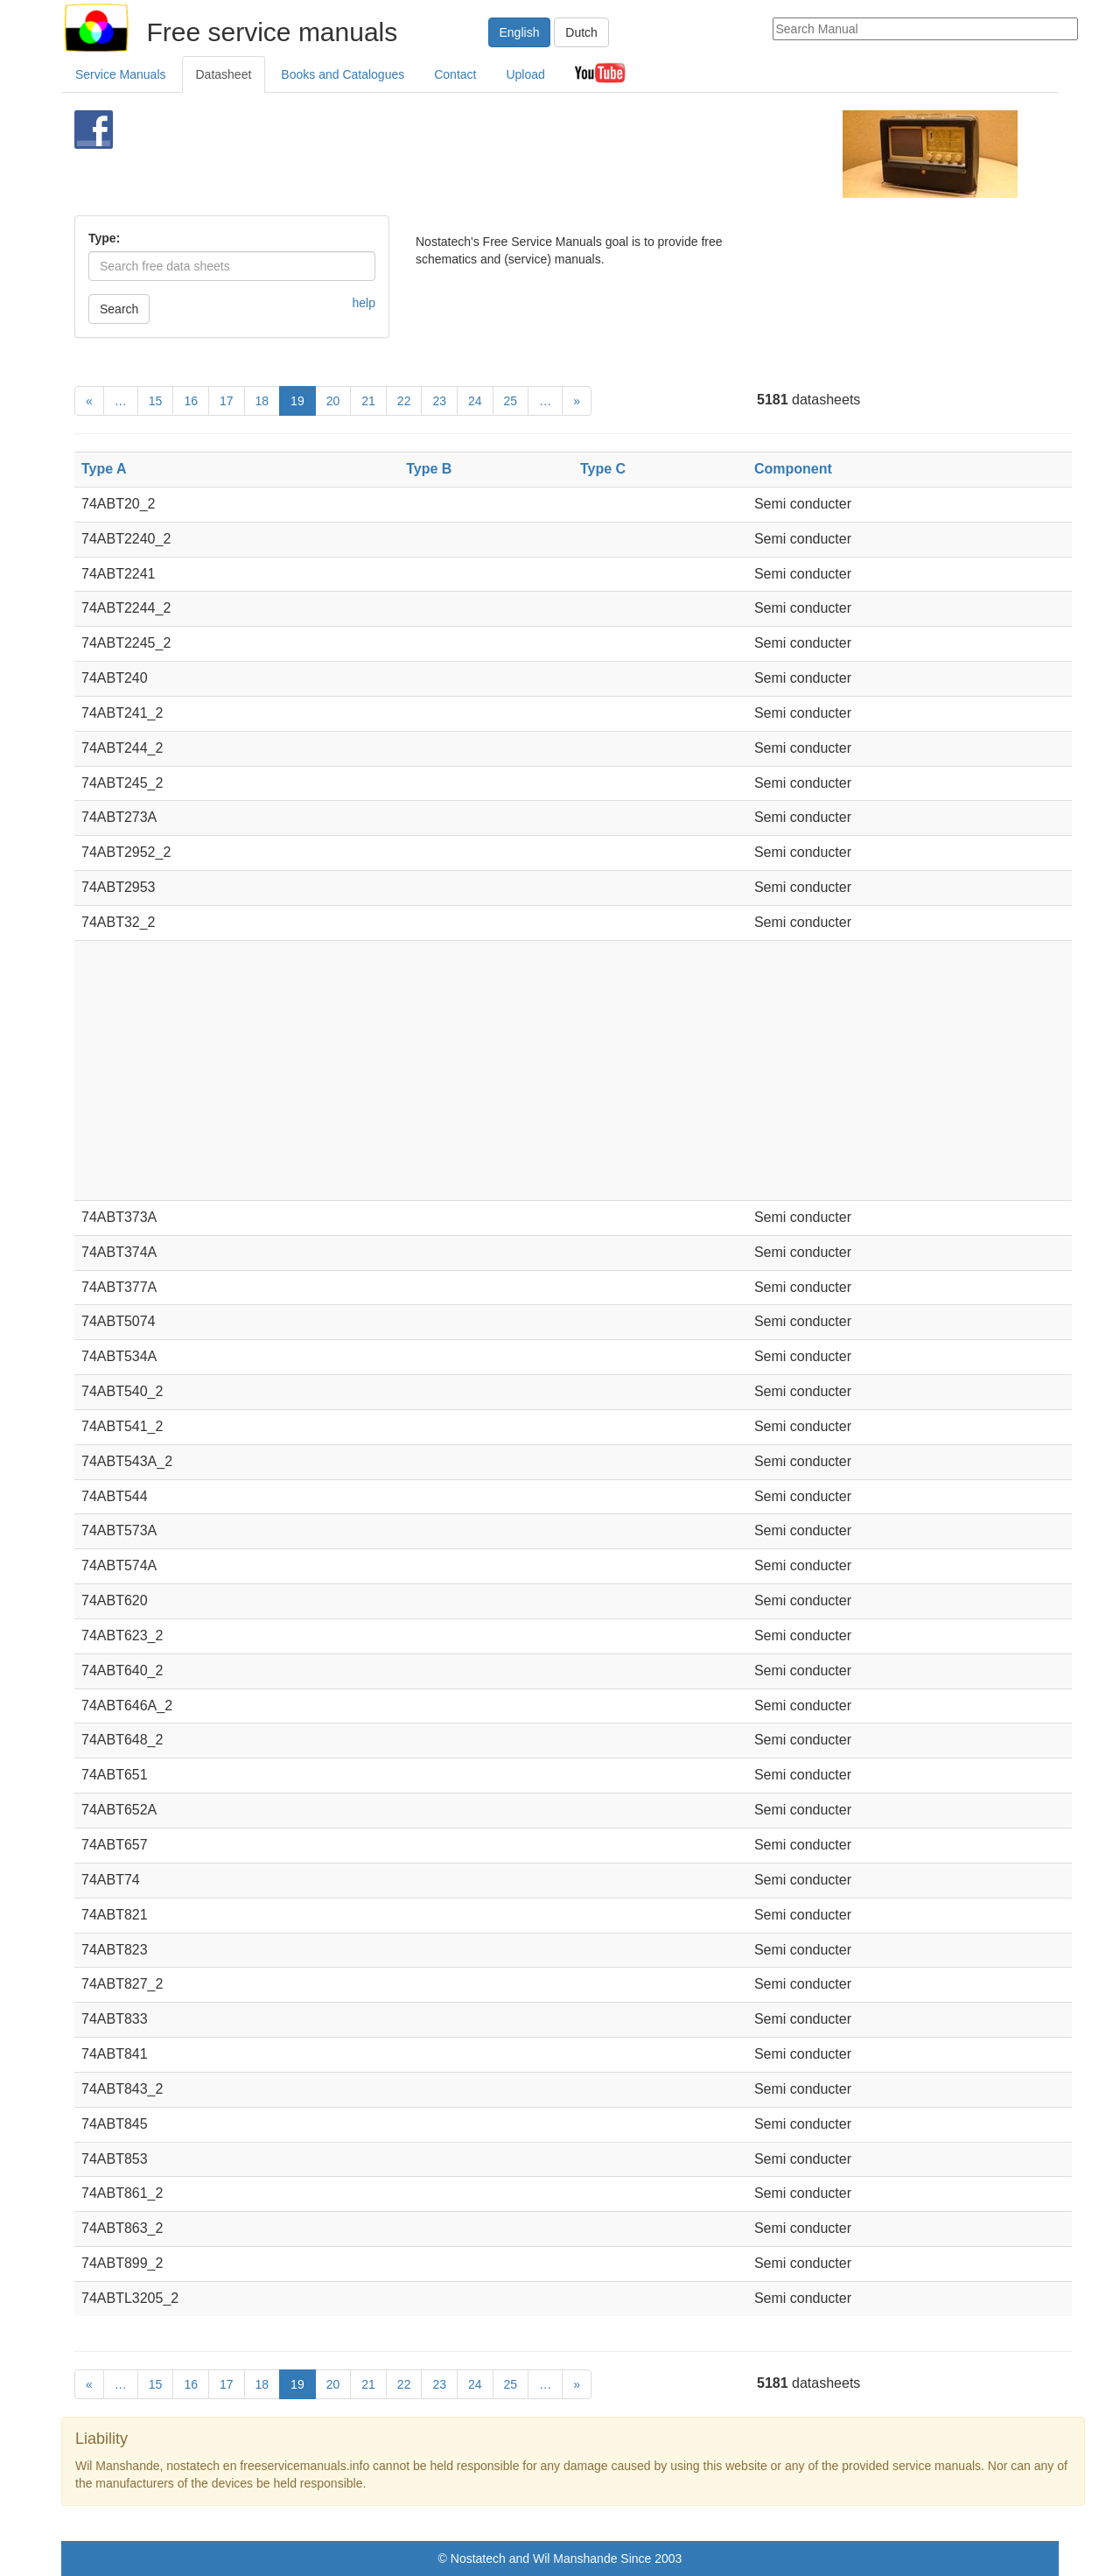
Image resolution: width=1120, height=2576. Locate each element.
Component (793, 468)
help (364, 303)
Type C (603, 468)
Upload (525, 74)
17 (227, 401)
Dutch (581, 32)
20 (333, 401)
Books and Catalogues (342, 74)
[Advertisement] (530, 154)
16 (191, 401)
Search (119, 309)
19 (297, 401)
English (520, 32)
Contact (455, 74)
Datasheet (224, 74)
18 (263, 401)
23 (439, 401)
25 (511, 401)
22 (404, 401)
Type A (104, 468)
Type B (429, 468)
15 (156, 401)
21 (368, 401)
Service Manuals (120, 74)
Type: (104, 238)
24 (475, 401)
